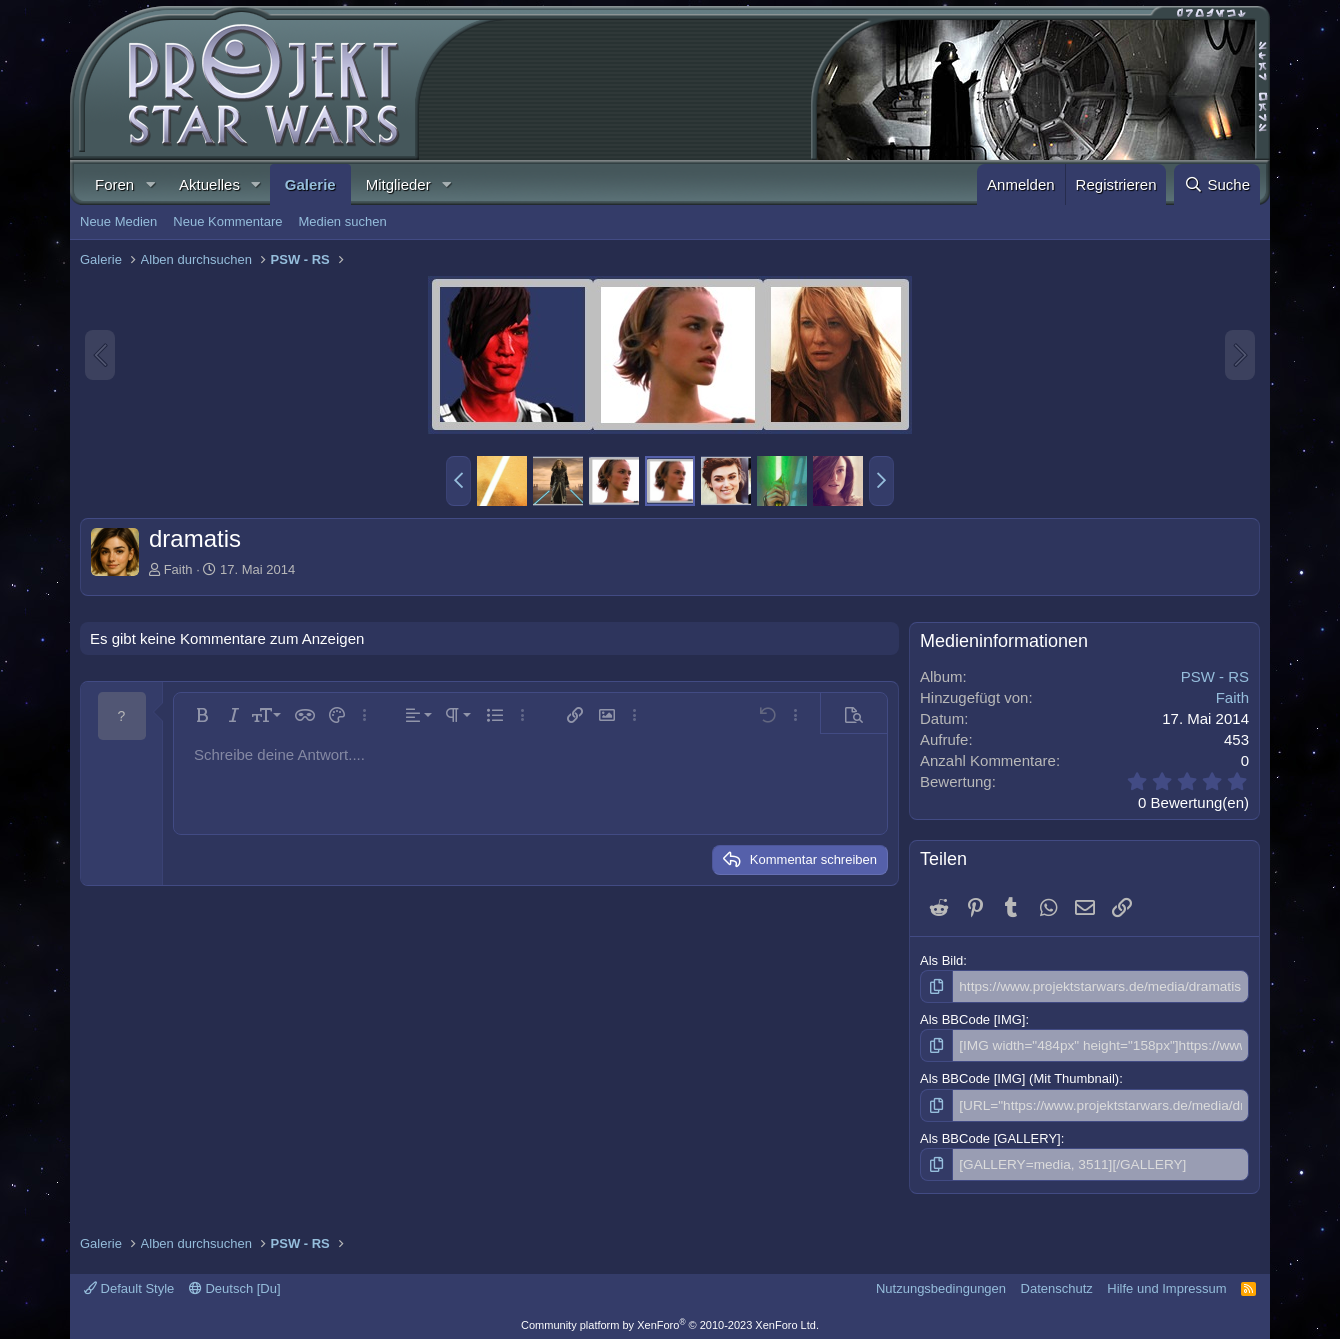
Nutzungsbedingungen (941, 1284)
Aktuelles (209, 184)
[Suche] (1217, 184)
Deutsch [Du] (235, 1284)
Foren (114, 184)
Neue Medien (118, 221)
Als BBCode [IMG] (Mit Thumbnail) (1019, 1077)
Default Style (129, 1284)
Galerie (310, 184)
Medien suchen (342, 221)
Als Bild (941, 960)
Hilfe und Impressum (1166, 1284)
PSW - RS (1215, 676)
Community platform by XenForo (670, 1321)
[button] (150, 184)
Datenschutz (1057, 1284)
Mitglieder (398, 184)
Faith (178, 569)
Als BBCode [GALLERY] (990, 1135)
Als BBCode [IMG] (972, 1018)
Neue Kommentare (227, 221)
